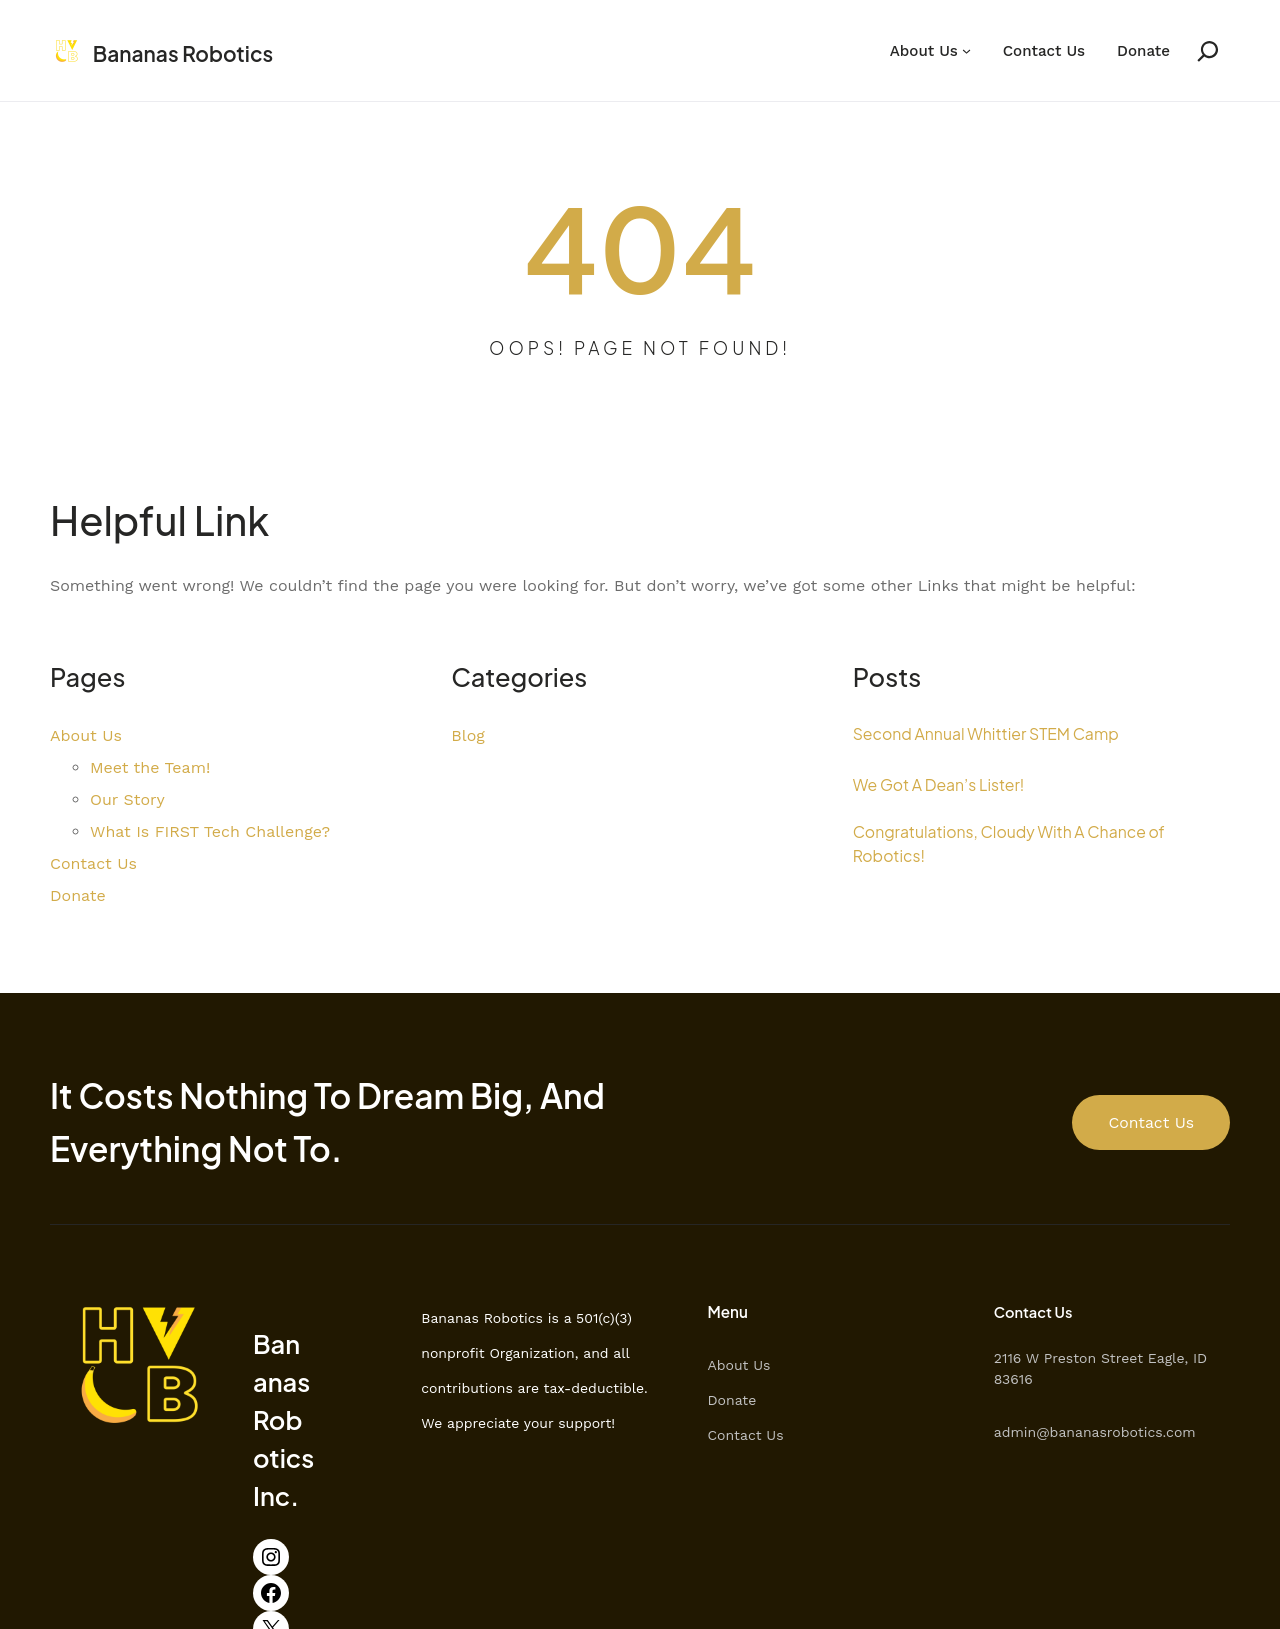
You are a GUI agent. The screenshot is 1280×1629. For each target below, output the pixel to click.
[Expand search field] (1200, 51)
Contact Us (1044, 51)
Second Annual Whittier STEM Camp (1000, 734)
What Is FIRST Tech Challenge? (210, 832)
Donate (1143, 51)
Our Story (127, 800)
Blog (467, 736)
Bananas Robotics (196, 53)
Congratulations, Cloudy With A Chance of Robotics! (1026, 847)
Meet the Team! (150, 768)
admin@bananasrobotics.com (1125, 1432)
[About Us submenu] (966, 51)
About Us (924, 51)
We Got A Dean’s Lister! (948, 784)
